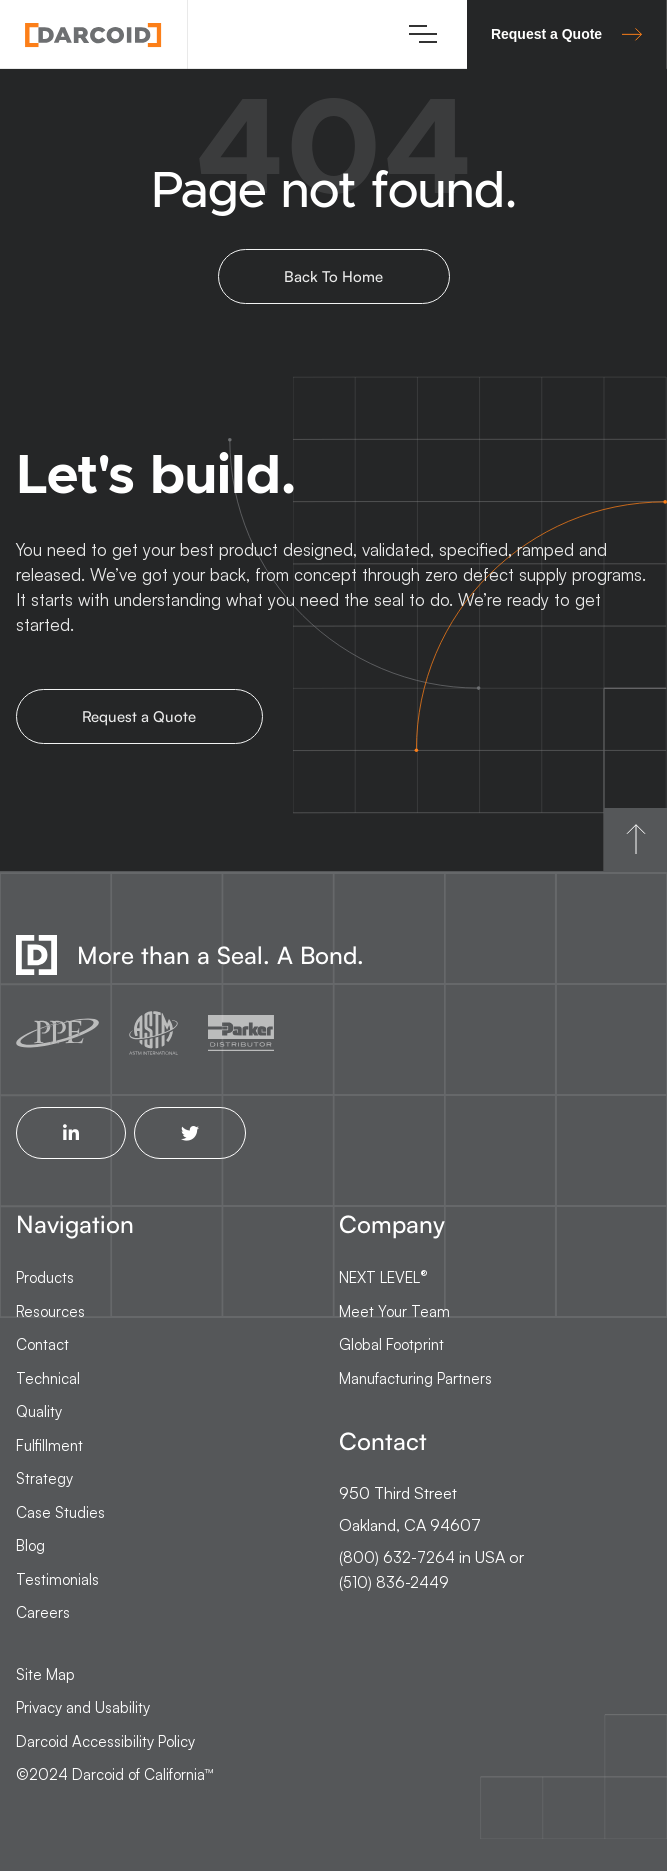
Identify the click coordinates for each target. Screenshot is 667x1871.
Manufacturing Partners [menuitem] (415, 1378)
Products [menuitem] (45, 1277)
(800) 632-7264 (397, 1557)
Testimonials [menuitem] (57, 1579)
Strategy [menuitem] (44, 1478)
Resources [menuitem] (50, 1311)
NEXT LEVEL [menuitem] (383, 1277)
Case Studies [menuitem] (60, 1512)
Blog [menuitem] (30, 1545)
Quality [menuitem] (39, 1411)
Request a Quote (566, 34)
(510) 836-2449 (394, 1582)
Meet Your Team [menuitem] (394, 1311)
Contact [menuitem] (42, 1344)
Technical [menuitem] (48, 1378)
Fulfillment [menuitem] (49, 1445)
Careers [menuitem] (43, 1612)
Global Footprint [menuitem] (391, 1344)
